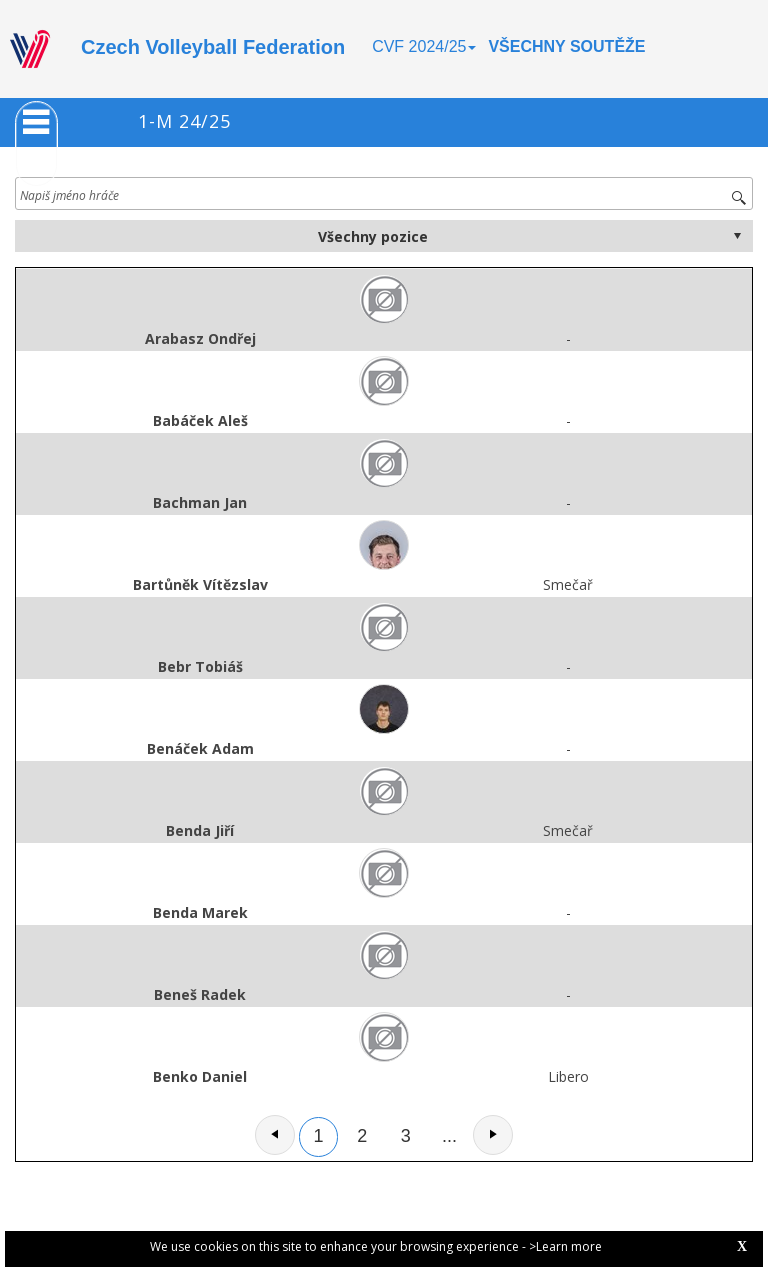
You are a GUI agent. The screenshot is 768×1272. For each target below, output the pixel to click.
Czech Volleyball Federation (213, 47)
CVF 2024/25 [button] (424, 46)
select (737, 236)
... (449, 1136)
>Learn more (565, 1246)
